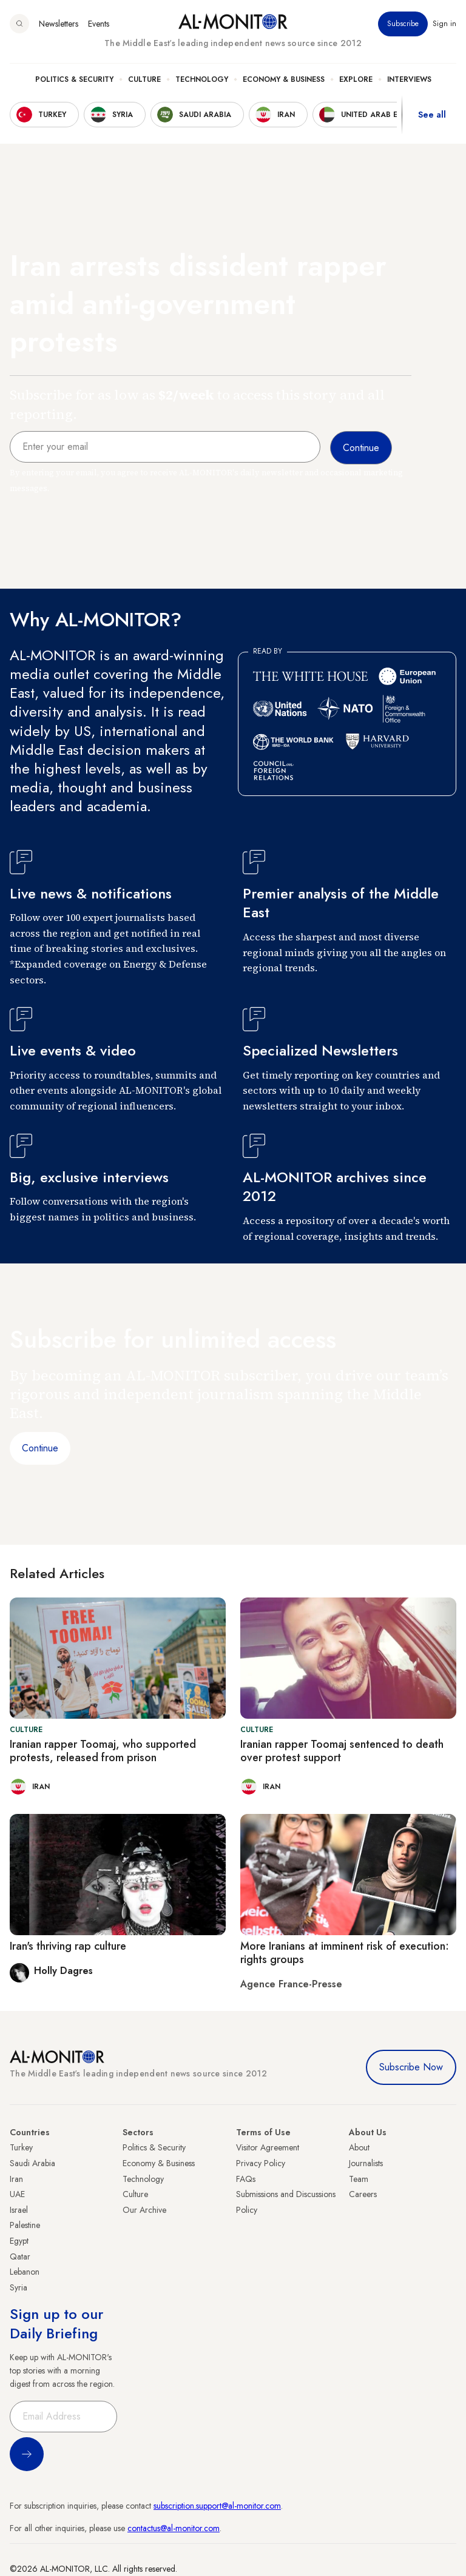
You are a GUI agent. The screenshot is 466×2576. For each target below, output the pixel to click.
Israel (19, 2210)
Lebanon (24, 2272)
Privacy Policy (260, 2163)
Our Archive (144, 2210)
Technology (201, 79)
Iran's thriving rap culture (68, 1946)
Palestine (25, 2225)
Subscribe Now (411, 2067)
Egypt (19, 2241)
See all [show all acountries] (432, 115)
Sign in (444, 23)
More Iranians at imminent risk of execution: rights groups (344, 1952)
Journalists (366, 2163)
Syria (18, 2287)
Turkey (21, 2147)
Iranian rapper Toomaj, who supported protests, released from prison (103, 1750)
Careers (363, 2194)
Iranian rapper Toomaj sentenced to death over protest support (342, 1750)
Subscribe (403, 23)
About (359, 2147)
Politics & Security (74, 79)
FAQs (245, 2179)
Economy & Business (284, 79)
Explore (356, 79)
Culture (144, 79)
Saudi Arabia (32, 2163)
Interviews (409, 79)
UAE (17, 2194)
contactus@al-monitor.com (173, 2528)
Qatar (20, 2256)
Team (358, 2179)
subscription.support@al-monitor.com (217, 2506)
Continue (40, 1448)
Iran (16, 2179)
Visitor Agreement (267, 2147)
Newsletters (58, 24)
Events (98, 24)
